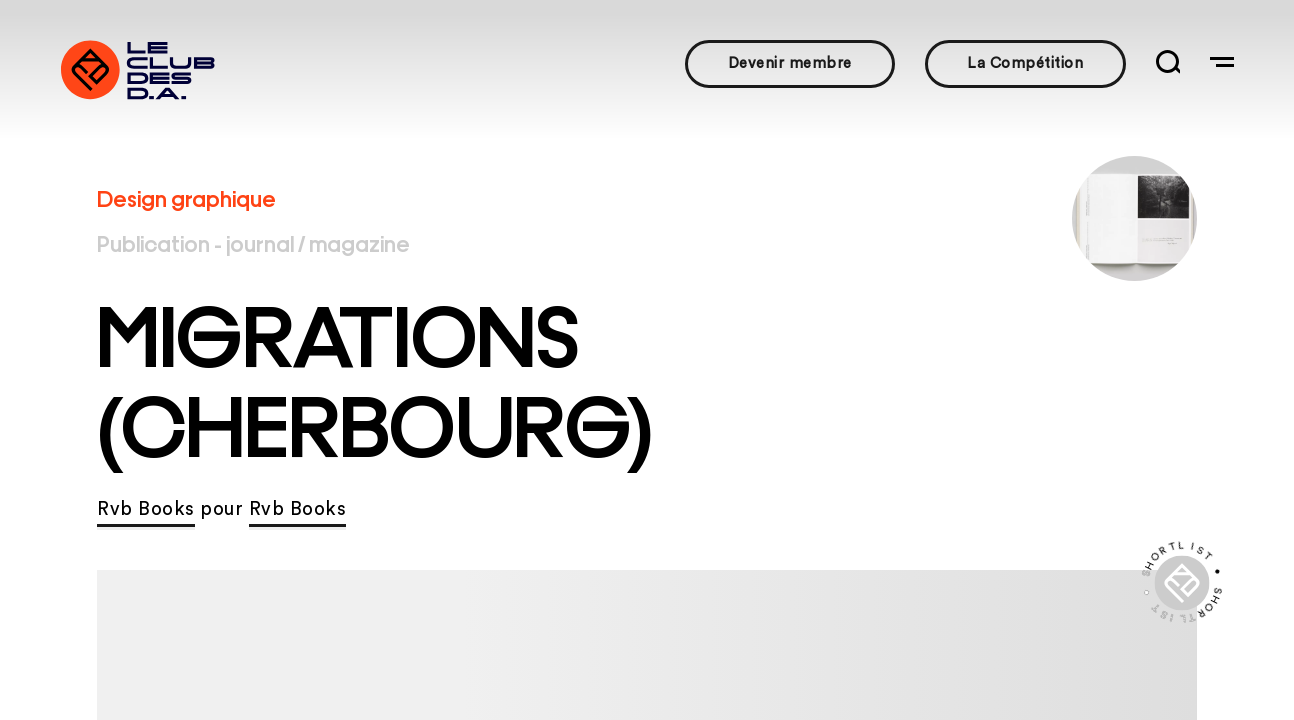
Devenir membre (790, 63)
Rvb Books (146, 509)
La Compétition (1025, 63)
